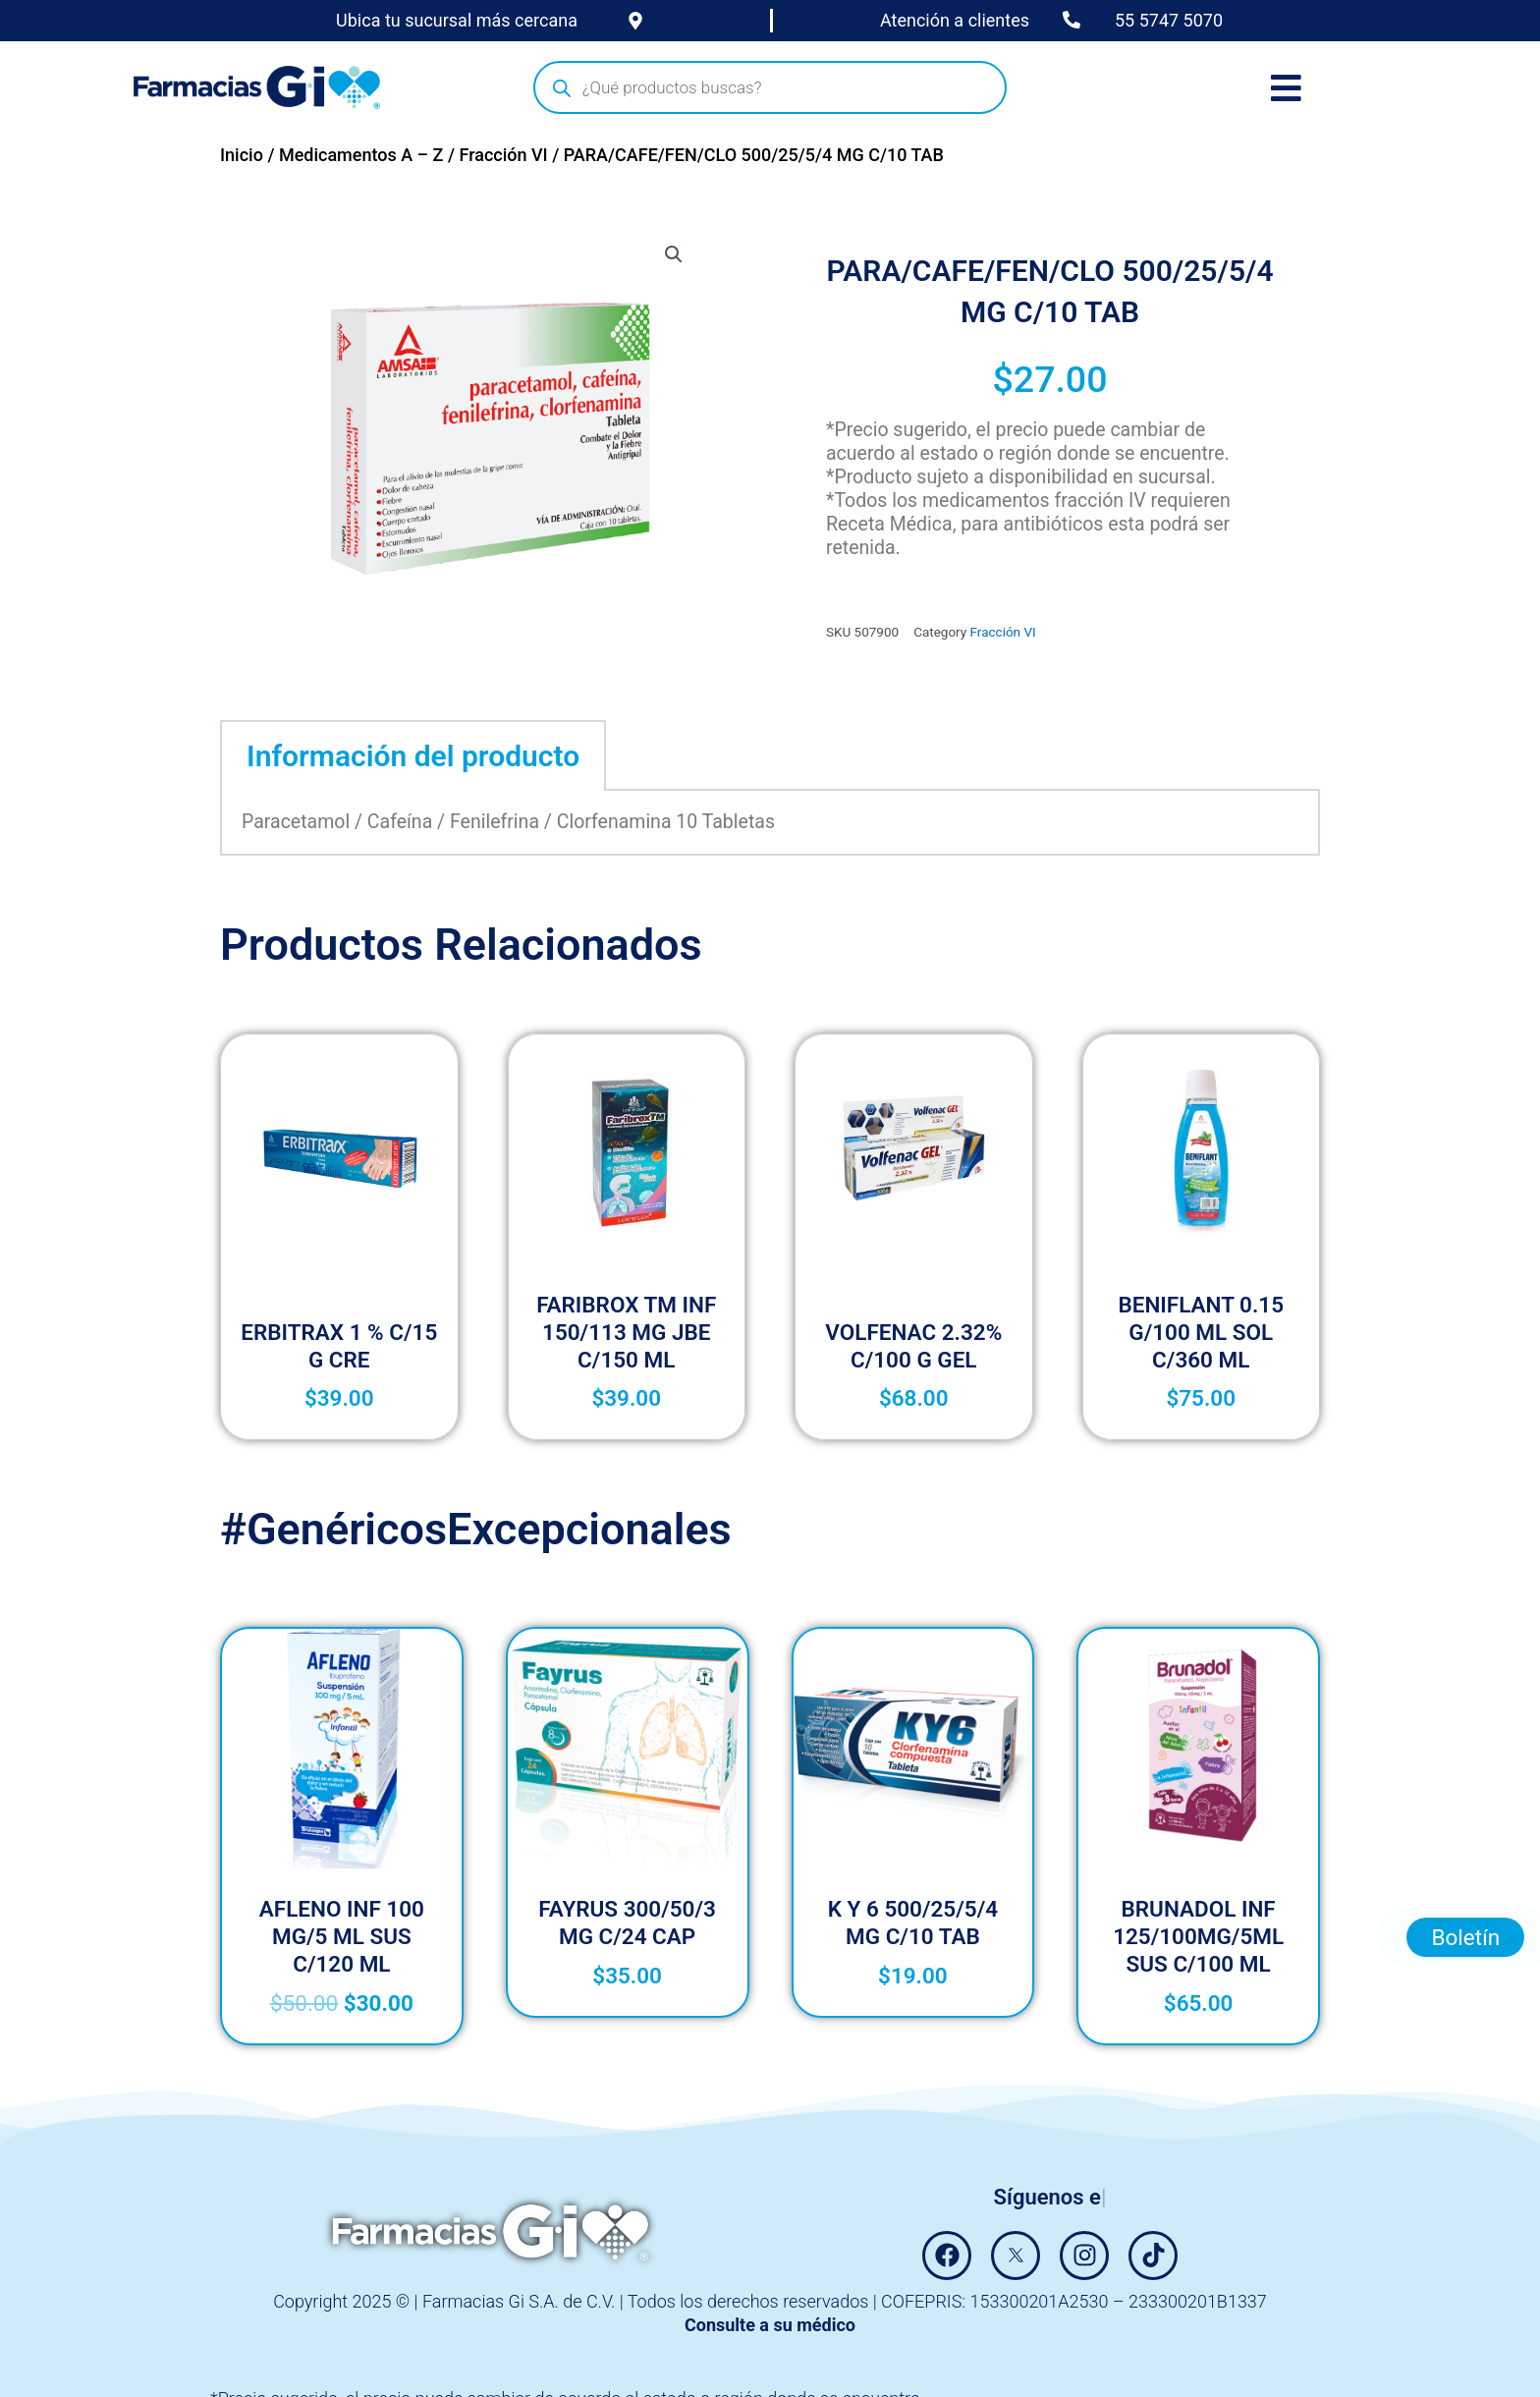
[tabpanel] (770, 823)
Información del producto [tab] (413, 756)
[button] (673, 254)
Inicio (241, 154)
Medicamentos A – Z (361, 154)
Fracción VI (503, 154)
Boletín (1466, 1791)
